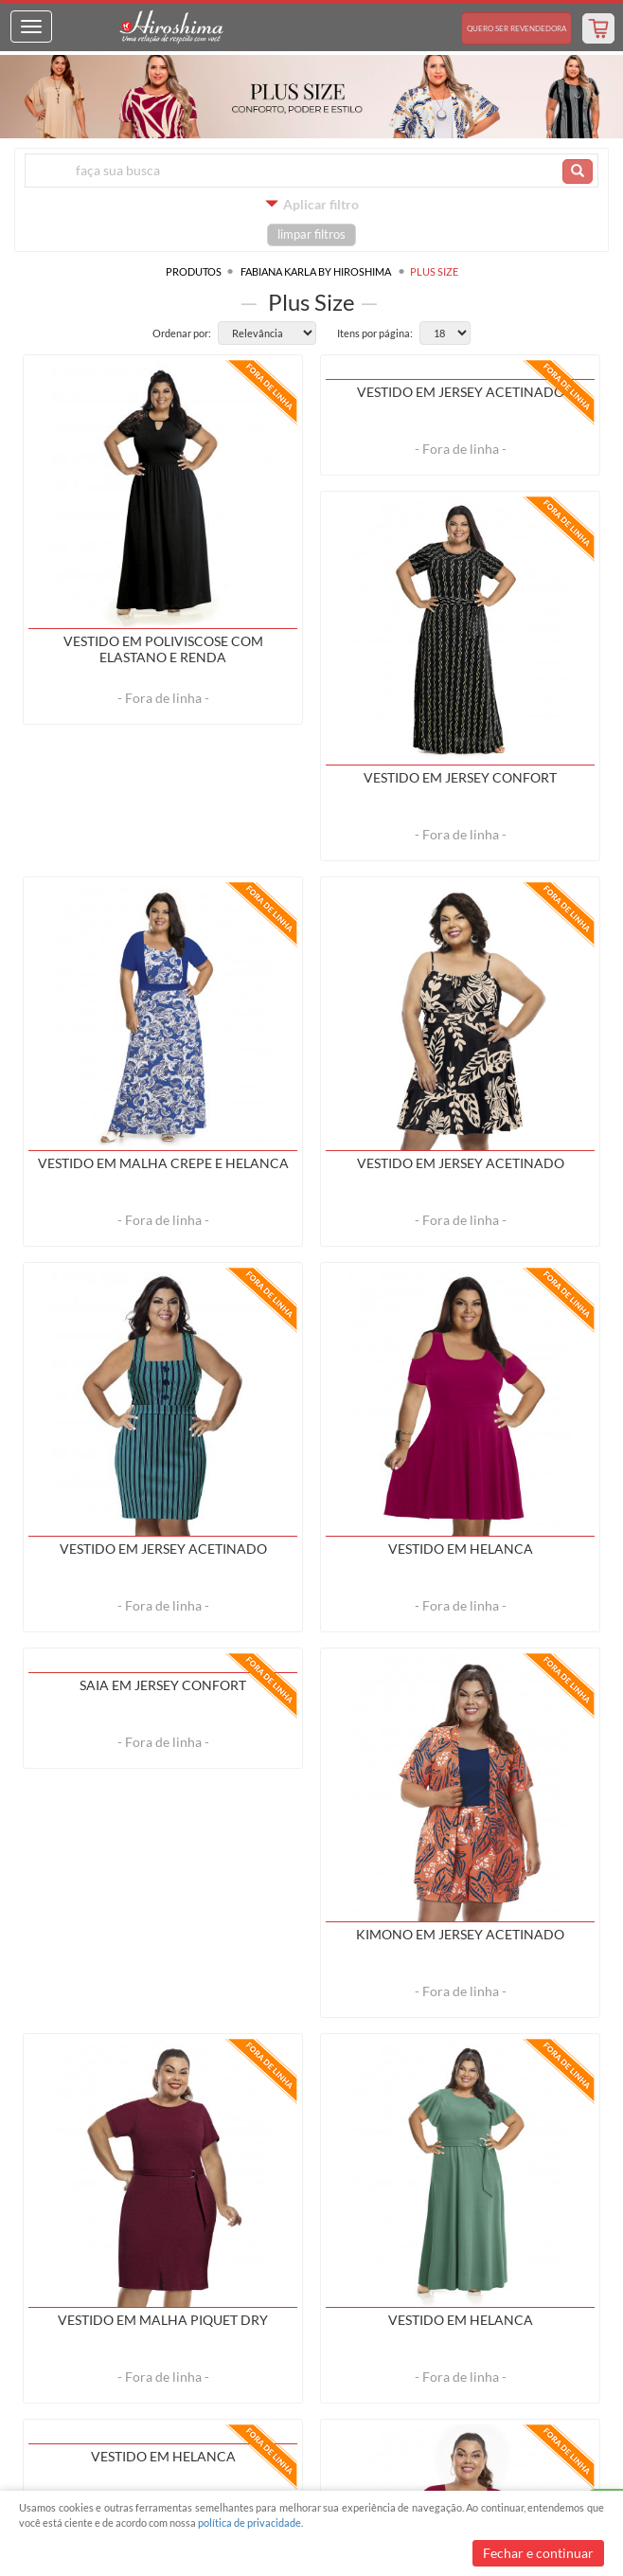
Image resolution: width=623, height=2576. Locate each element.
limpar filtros (311, 234)
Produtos (194, 271)
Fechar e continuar (538, 2553)
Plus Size (434, 271)
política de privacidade (249, 2522)
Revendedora (516, 28)
